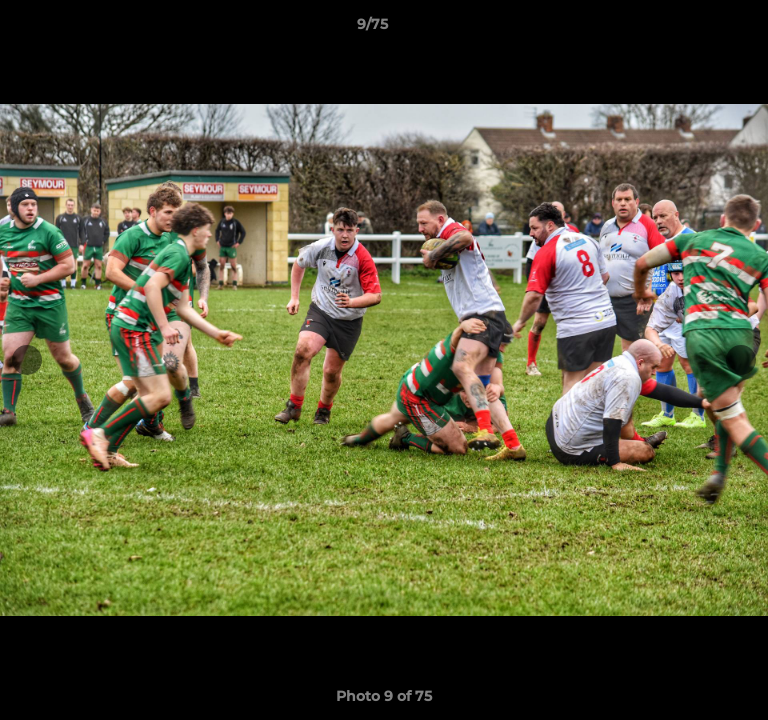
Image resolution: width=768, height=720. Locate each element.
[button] (696, 29)
